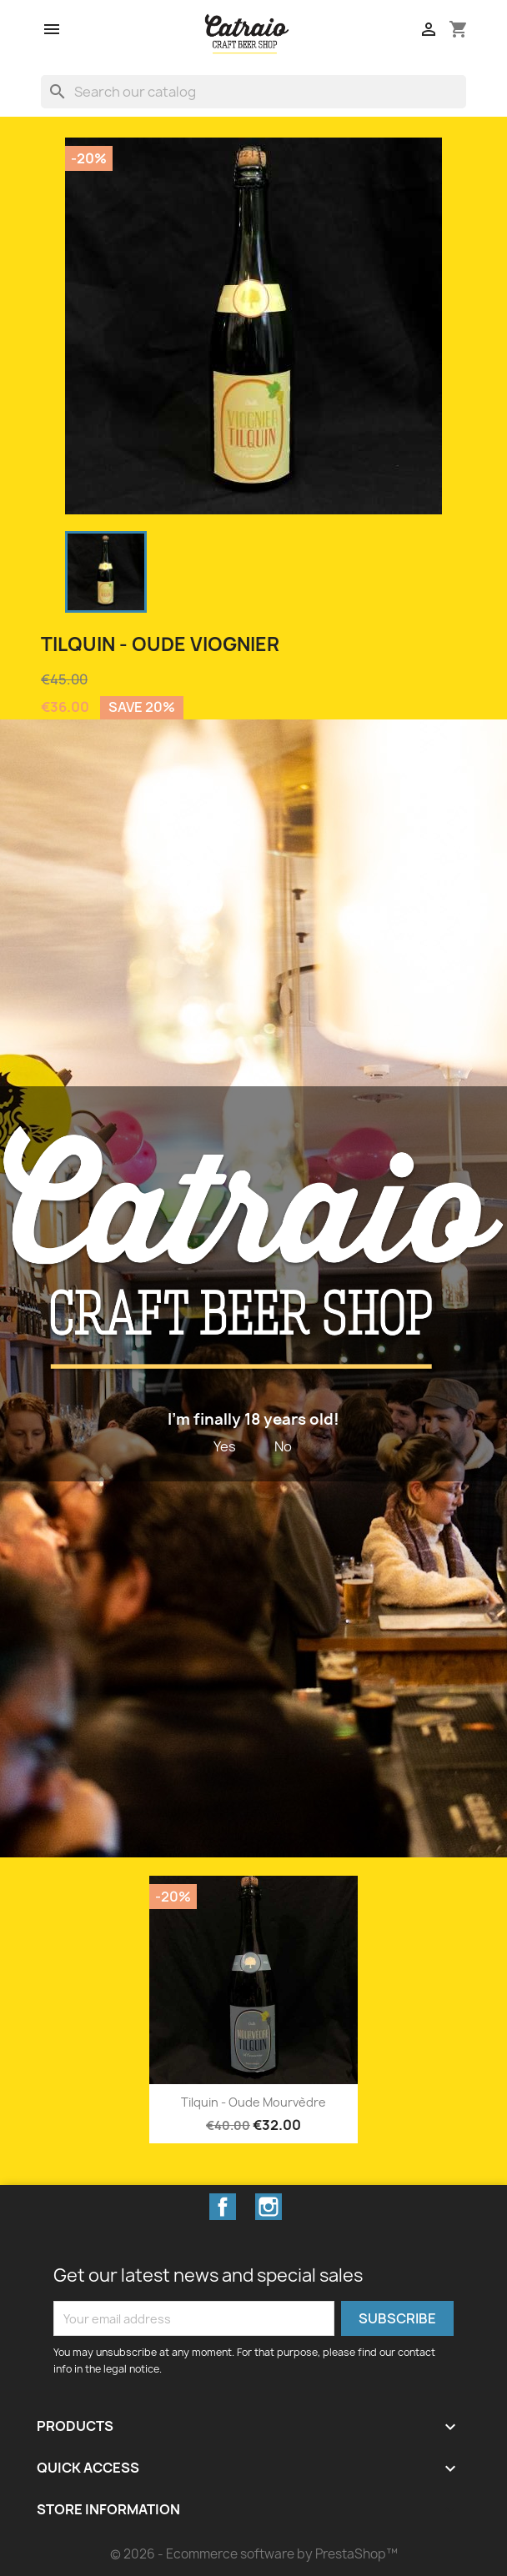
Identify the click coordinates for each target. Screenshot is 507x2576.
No (283, 1446)
